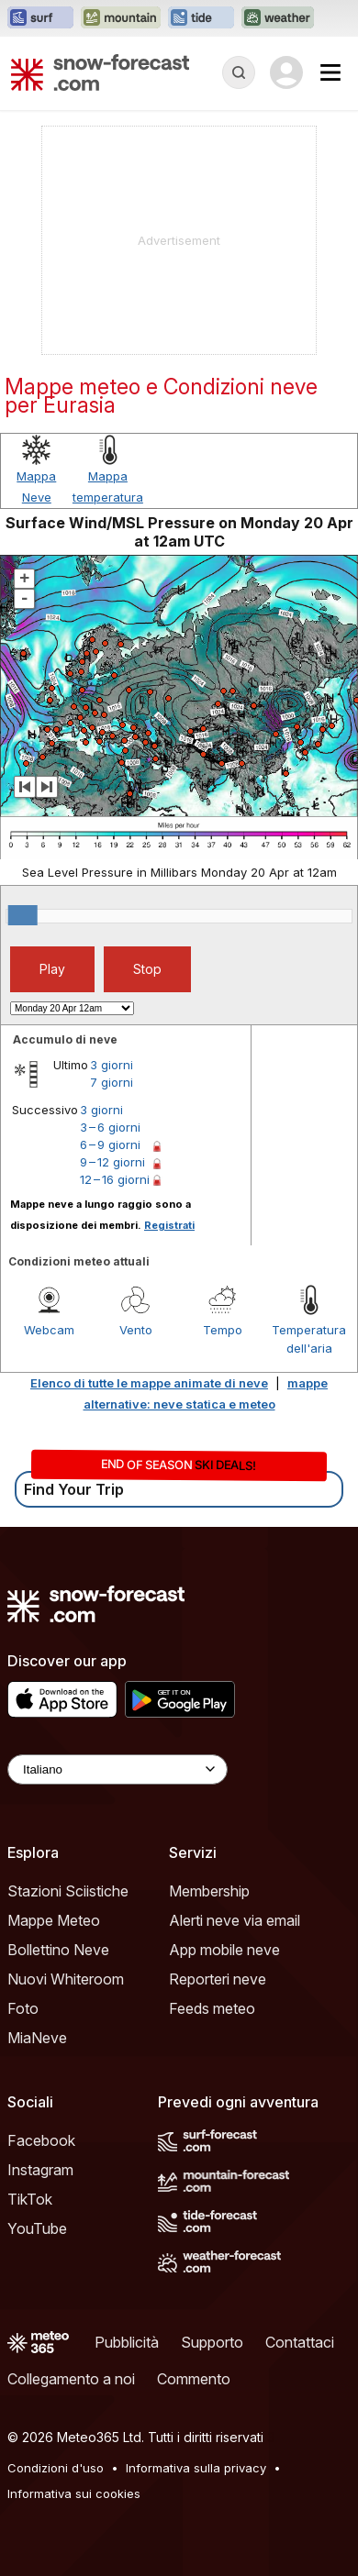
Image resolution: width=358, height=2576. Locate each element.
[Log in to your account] (286, 72)
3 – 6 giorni (110, 1127)
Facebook (41, 2140)
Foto (23, 2008)
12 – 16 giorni (115, 1179)
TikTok (29, 2199)
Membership (209, 1891)
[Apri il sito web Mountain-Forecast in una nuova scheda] (121, 18)
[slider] (23, 915)
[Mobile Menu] (330, 72)
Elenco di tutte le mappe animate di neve (149, 1383)
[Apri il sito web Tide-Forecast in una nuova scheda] (201, 18)
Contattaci (299, 2342)
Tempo (222, 1329)
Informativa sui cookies (73, 2493)
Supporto (212, 2342)
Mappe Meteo (53, 1920)
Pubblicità (127, 2342)
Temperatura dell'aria (309, 1338)
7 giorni (111, 1082)
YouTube (37, 2228)
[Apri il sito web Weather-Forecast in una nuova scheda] (277, 18)
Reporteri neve (217, 1979)
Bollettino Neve (58, 1949)
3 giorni (111, 1064)
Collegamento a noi (71, 2379)
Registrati (169, 1225)
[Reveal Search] (238, 72)
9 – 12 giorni (112, 1162)
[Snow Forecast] (100, 72)
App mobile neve (224, 1949)
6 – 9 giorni (110, 1144)
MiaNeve (37, 2038)
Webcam (49, 1329)
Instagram (40, 2170)
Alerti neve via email (234, 1920)
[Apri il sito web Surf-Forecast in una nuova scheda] (40, 18)
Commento (193, 2379)
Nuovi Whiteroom (65, 1979)
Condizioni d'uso (55, 2467)
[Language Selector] (117, 1769)
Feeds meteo (212, 2008)
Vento (135, 1329)
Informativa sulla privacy (196, 2467)
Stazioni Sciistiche (68, 1891)
